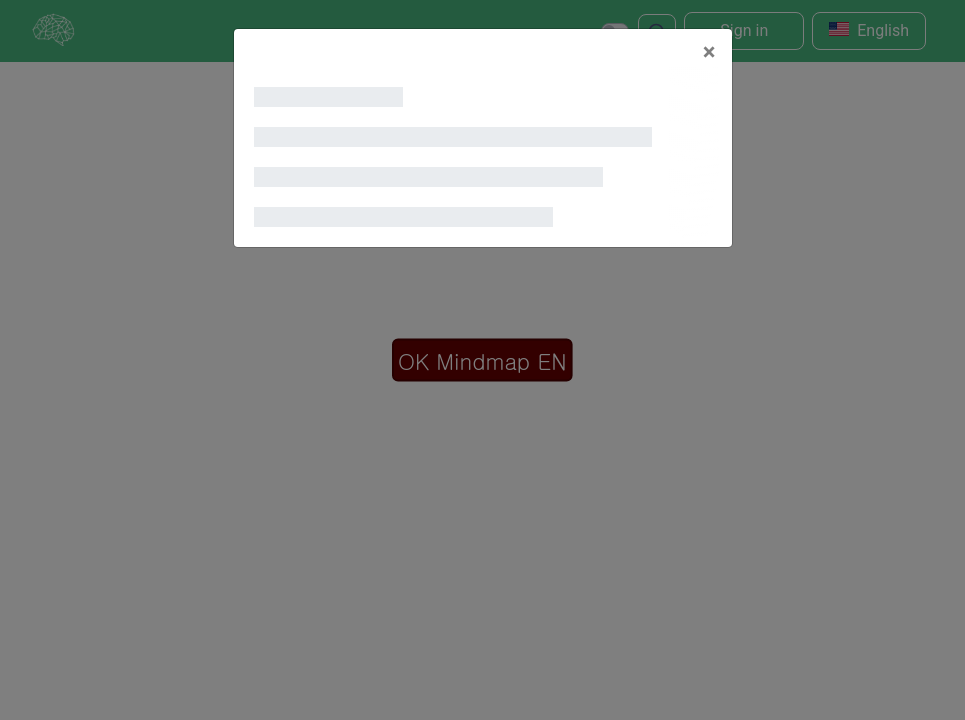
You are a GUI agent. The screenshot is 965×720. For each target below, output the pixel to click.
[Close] (709, 52)
